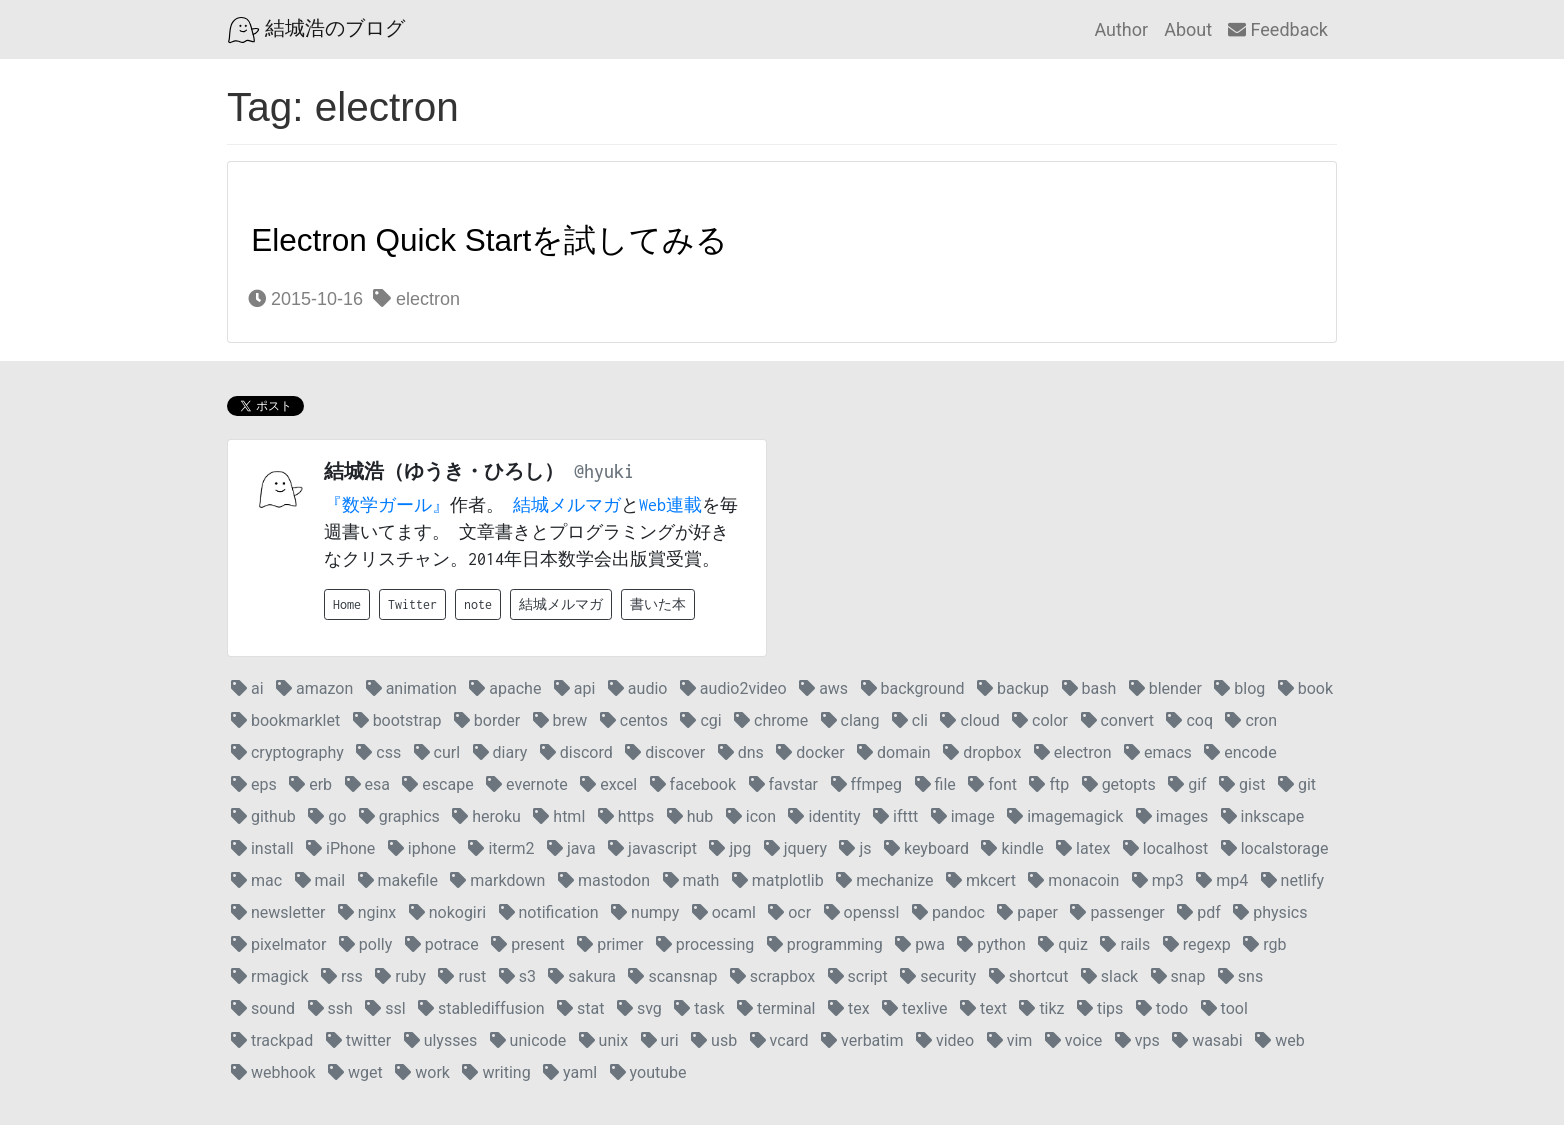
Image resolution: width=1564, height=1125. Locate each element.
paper (1027, 912)
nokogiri (447, 912)
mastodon (604, 880)
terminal (776, 1008)
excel (608, 784)
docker (810, 752)
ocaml (724, 912)
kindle (1012, 848)
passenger (1117, 912)
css (378, 752)
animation (411, 688)
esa (367, 784)
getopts (1119, 784)
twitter (359, 1040)
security (938, 976)
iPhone (340, 848)
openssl (862, 912)
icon (751, 816)
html (559, 816)
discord (576, 752)
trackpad (272, 1040)
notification (549, 912)
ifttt (895, 816)
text (983, 1008)
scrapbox (772, 976)
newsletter (278, 912)
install (262, 848)
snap (1178, 976)
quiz (1063, 944)
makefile (398, 880)
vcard (779, 1040)
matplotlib (778, 880)
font (992, 784)
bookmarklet (285, 720)
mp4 (1222, 880)
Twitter (412, 604)
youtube (648, 1072)
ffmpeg (867, 784)
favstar (783, 784)
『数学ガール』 (387, 505)
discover (665, 752)
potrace (442, 944)
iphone (422, 848)
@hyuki (604, 471)
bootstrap (397, 720)
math (691, 880)
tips (1100, 1008)
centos (634, 720)
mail (320, 880)
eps (254, 784)
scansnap (672, 976)
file (935, 784)
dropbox (982, 752)
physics (1270, 912)
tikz (1041, 1008)
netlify (1292, 880)
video (945, 1040)
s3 (517, 976)
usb (714, 1040)
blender (1165, 688)
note (478, 604)
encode (1240, 752)
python (991, 944)
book (1305, 688)
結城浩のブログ (316, 30)
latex (1083, 848)
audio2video (733, 688)
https (626, 816)
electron (416, 299)
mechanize (884, 880)
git (1297, 784)
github (263, 816)
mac (256, 880)
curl (437, 752)
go (327, 816)
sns (1240, 976)
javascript (652, 848)
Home (347, 604)
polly (365, 944)
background (913, 688)
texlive (915, 1008)
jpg (730, 848)
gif (1187, 784)
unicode (528, 1040)
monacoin (1073, 880)
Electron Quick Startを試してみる (489, 240)
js (855, 848)
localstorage (1275, 848)
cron (1251, 720)
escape (437, 784)
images (1172, 816)
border (487, 720)
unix (603, 1040)
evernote (527, 784)
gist (1242, 784)
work (422, 1072)
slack (1109, 976)
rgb (1264, 944)
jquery (795, 848)
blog (1239, 688)
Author (1121, 29)
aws (823, 688)
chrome (771, 720)
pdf (1199, 912)
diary (500, 752)
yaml (570, 1072)
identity (824, 816)
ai (247, 688)
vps (1137, 1040)
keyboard (926, 848)
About (1188, 29)
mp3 (1158, 880)
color (1040, 720)
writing (496, 1072)
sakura (582, 976)
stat (580, 1008)
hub (690, 816)
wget (355, 1072)
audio (638, 688)
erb (310, 784)
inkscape (1263, 816)
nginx (367, 912)
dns (741, 752)
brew (560, 720)
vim (1010, 1040)
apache (505, 688)
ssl (385, 1008)
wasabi (1207, 1040)
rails (1125, 944)
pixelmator (278, 944)
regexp (1197, 944)
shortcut (1029, 976)
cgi (700, 720)
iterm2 (501, 848)
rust (462, 976)
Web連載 (670, 505)
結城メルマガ (567, 505)
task (699, 1008)
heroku (486, 816)
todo (1162, 1008)
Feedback (1278, 29)
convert (1117, 720)
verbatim (862, 1040)
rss (342, 976)
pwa (920, 944)
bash (1089, 688)
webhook (273, 1072)
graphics (399, 816)
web (1279, 1040)
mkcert (981, 880)
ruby (400, 976)
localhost (1165, 848)
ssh (330, 1008)
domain (894, 752)
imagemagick (1065, 816)
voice (1073, 1040)
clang (850, 720)
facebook (693, 784)
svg (639, 1008)
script (858, 976)
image (963, 816)
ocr (789, 912)
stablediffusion (481, 1008)
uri (660, 1040)
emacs (1158, 752)
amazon (314, 688)
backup (1013, 688)
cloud (969, 720)
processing (705, 944)
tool (1224, 1008)
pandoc (948, 912)
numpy (645, 912)
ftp (1049, 784)
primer (610, 944)
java (571, 848)
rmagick (269, 976)
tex (849, 1008)
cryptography (287, 752)
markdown (497, 880)
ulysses (441, 1040)
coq (1189, 720)
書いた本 (658, 604)
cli (910, 720)
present (528, 944)
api (575, 688)
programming (825, 944)
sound (263, 1008)
